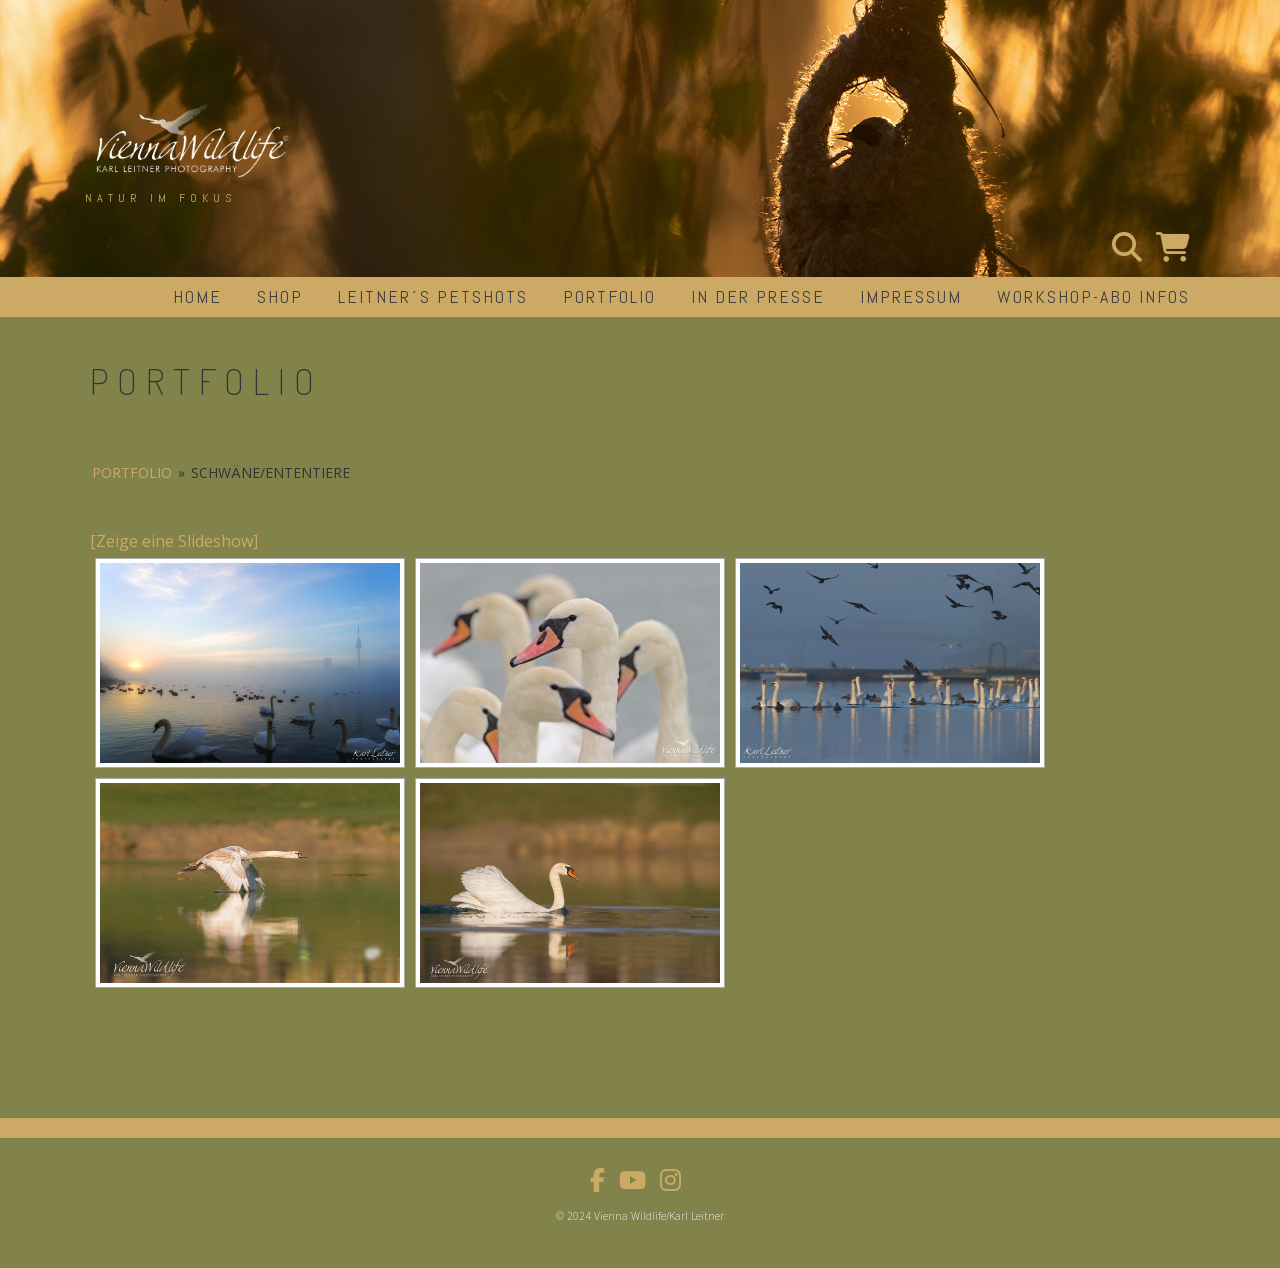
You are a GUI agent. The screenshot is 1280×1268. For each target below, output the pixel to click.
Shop (280, 296)
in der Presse (758, 296)
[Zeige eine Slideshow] (174, 541)
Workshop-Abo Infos (1093, 296)
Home (197, 296)
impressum (911, 296)
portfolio (609, 296)
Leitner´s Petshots (433, 296)
